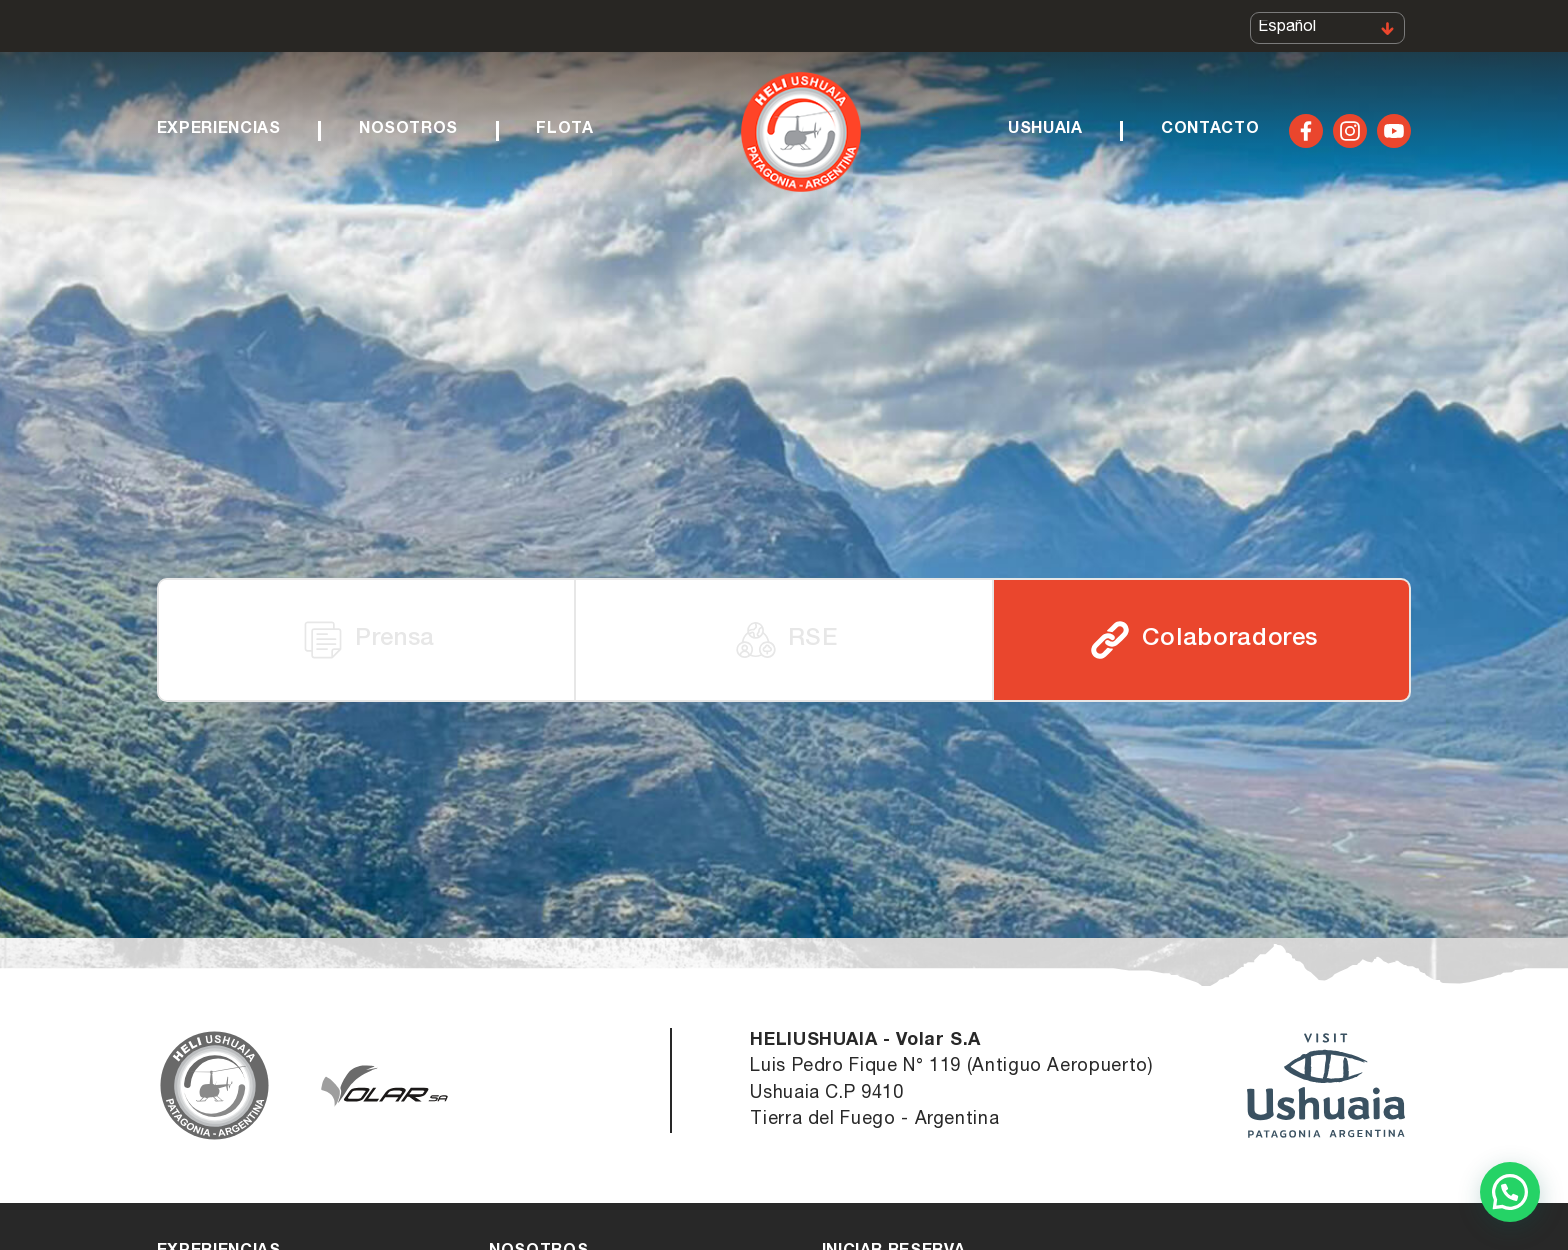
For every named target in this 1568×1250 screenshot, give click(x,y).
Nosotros (408, 136)
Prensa (366, 640)
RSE (784, 640)
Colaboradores (1201, 640)
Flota (564, 136)
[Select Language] (1327, 31)
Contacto (1210, 136)
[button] (1510, 1192)
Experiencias (219, 136)
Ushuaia (1045, 136)
